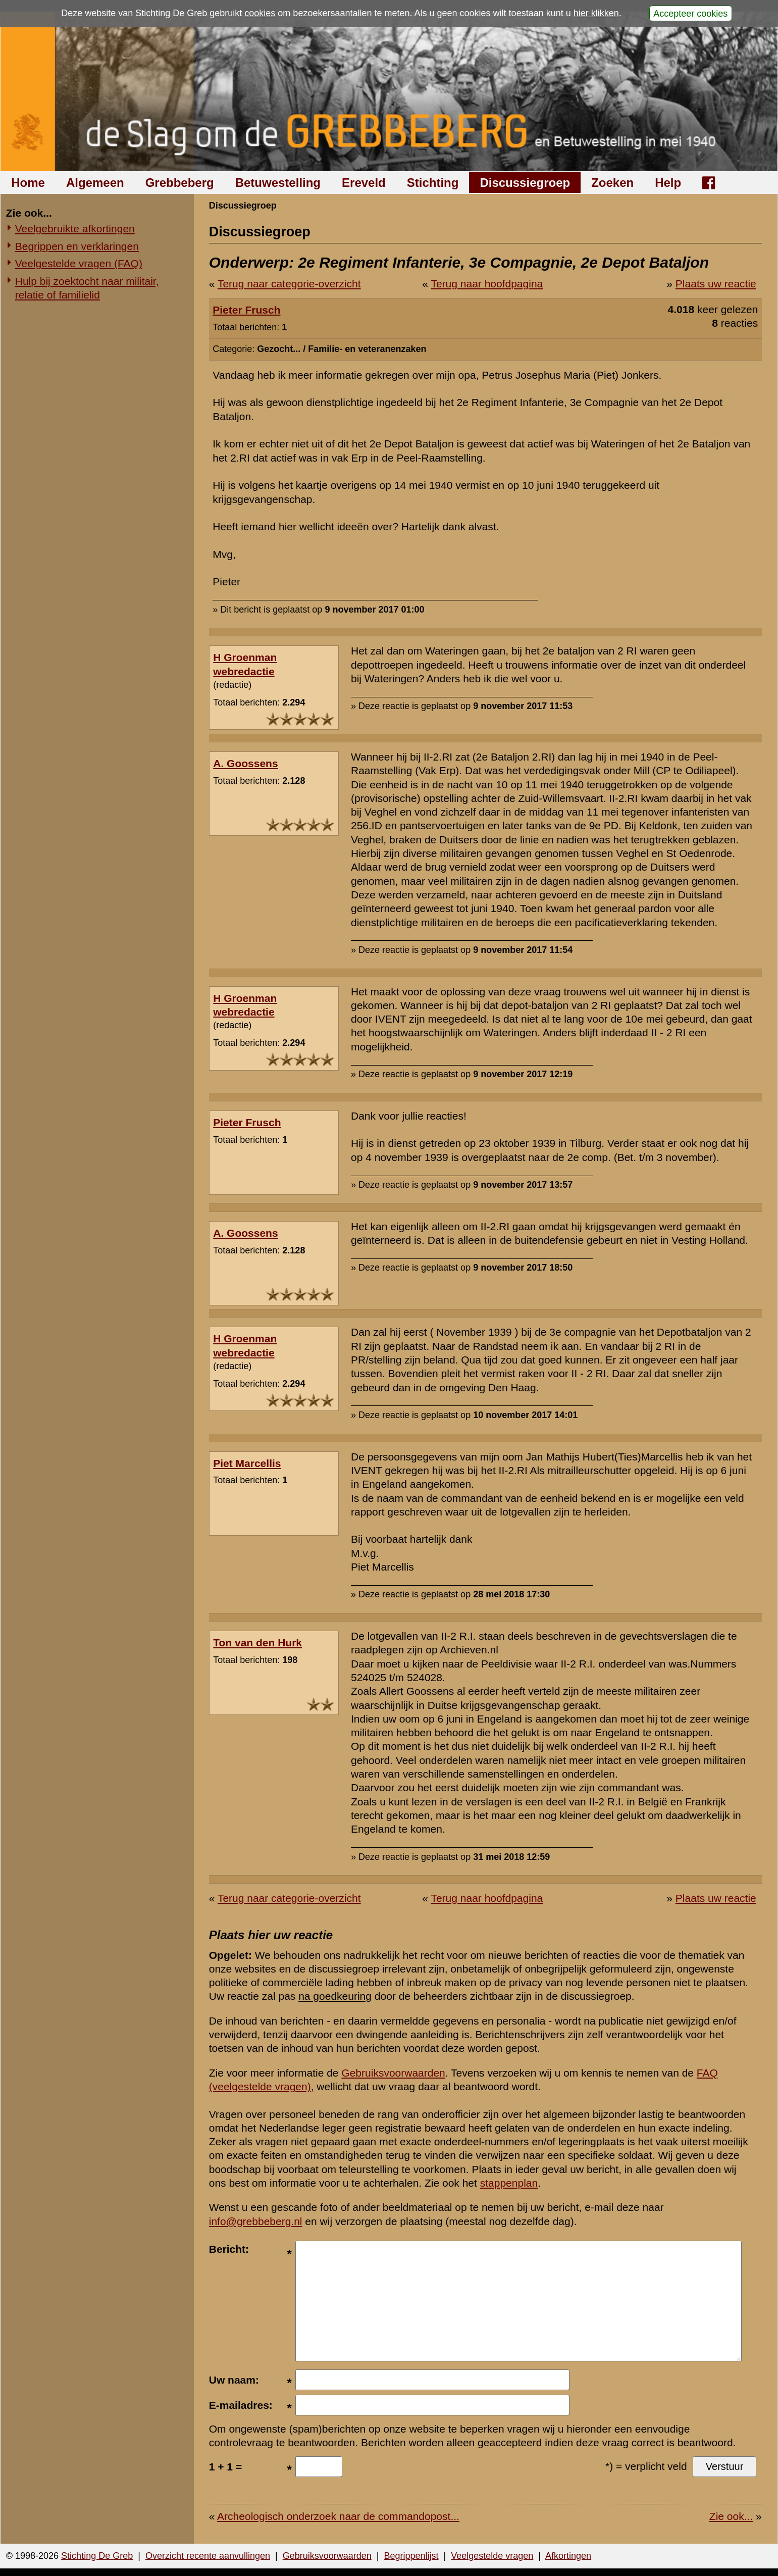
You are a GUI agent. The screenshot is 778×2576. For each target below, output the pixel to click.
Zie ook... (731, 2516)
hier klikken (596, 13)
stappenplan (509, 2183)
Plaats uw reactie (716, 283)
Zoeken (612, 182)
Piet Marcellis (247, 1463)
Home (28, 182)
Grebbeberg (179, 182)
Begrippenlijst (411, 2556)
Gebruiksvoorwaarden (393, 2073)
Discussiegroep (525, 182)
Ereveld (364, 182)
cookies (259, 13)
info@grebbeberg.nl (255, 2221)
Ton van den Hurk (257, 1642)
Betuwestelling (278, 182)
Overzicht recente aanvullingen (207, 2556)
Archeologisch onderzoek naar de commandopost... (338, 2516)
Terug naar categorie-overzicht (289, 283)
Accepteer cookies (690, 13)
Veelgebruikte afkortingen (75, 228)
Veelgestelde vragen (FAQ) (78, 263)
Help (668, 182)
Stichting (433, 182)
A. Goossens (245, 763)
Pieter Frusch (246, 310)
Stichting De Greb (97, 2556)
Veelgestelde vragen (492, 2556)
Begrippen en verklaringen (77, 246)
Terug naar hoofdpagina (487, 283)
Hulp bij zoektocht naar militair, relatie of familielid (87, 287)
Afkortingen (568, 2556)
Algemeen (95, 182)
